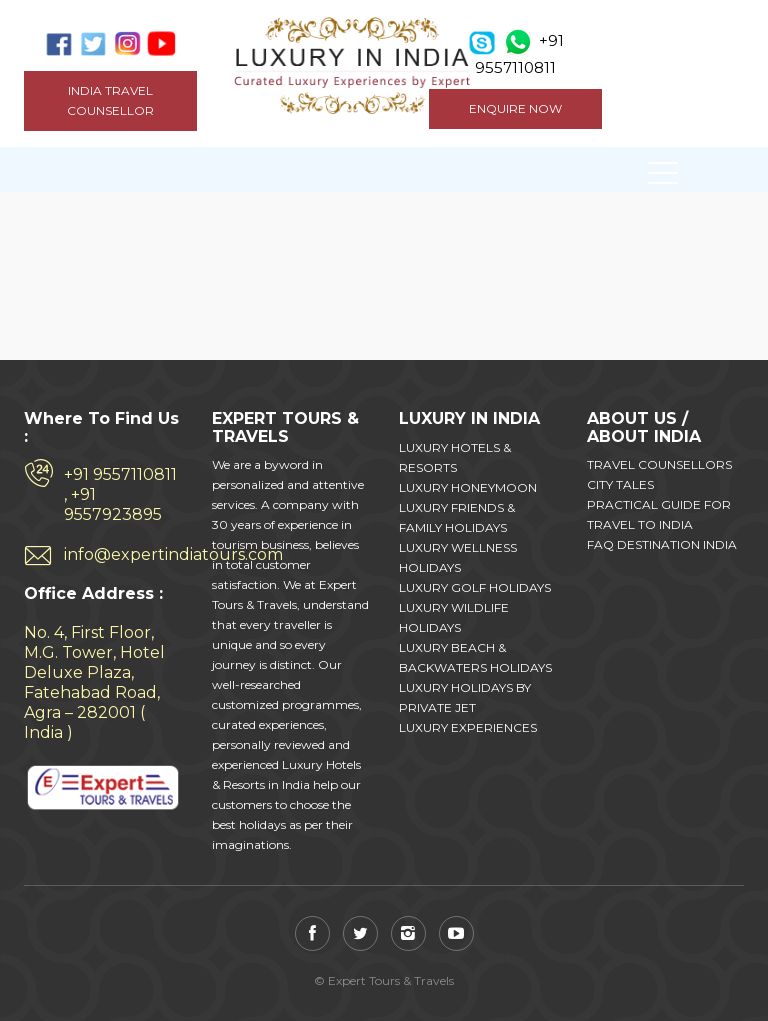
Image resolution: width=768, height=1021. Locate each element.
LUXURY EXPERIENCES (468, 727)
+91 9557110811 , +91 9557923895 (120, 494)
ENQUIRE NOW (515, 108)
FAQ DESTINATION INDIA (662, 544)
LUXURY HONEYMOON (468, 487)
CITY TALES (620, 484)
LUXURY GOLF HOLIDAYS (475, 587)
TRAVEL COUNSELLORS (659, 464)
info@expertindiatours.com (123, 554)
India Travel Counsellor (110, 100)
